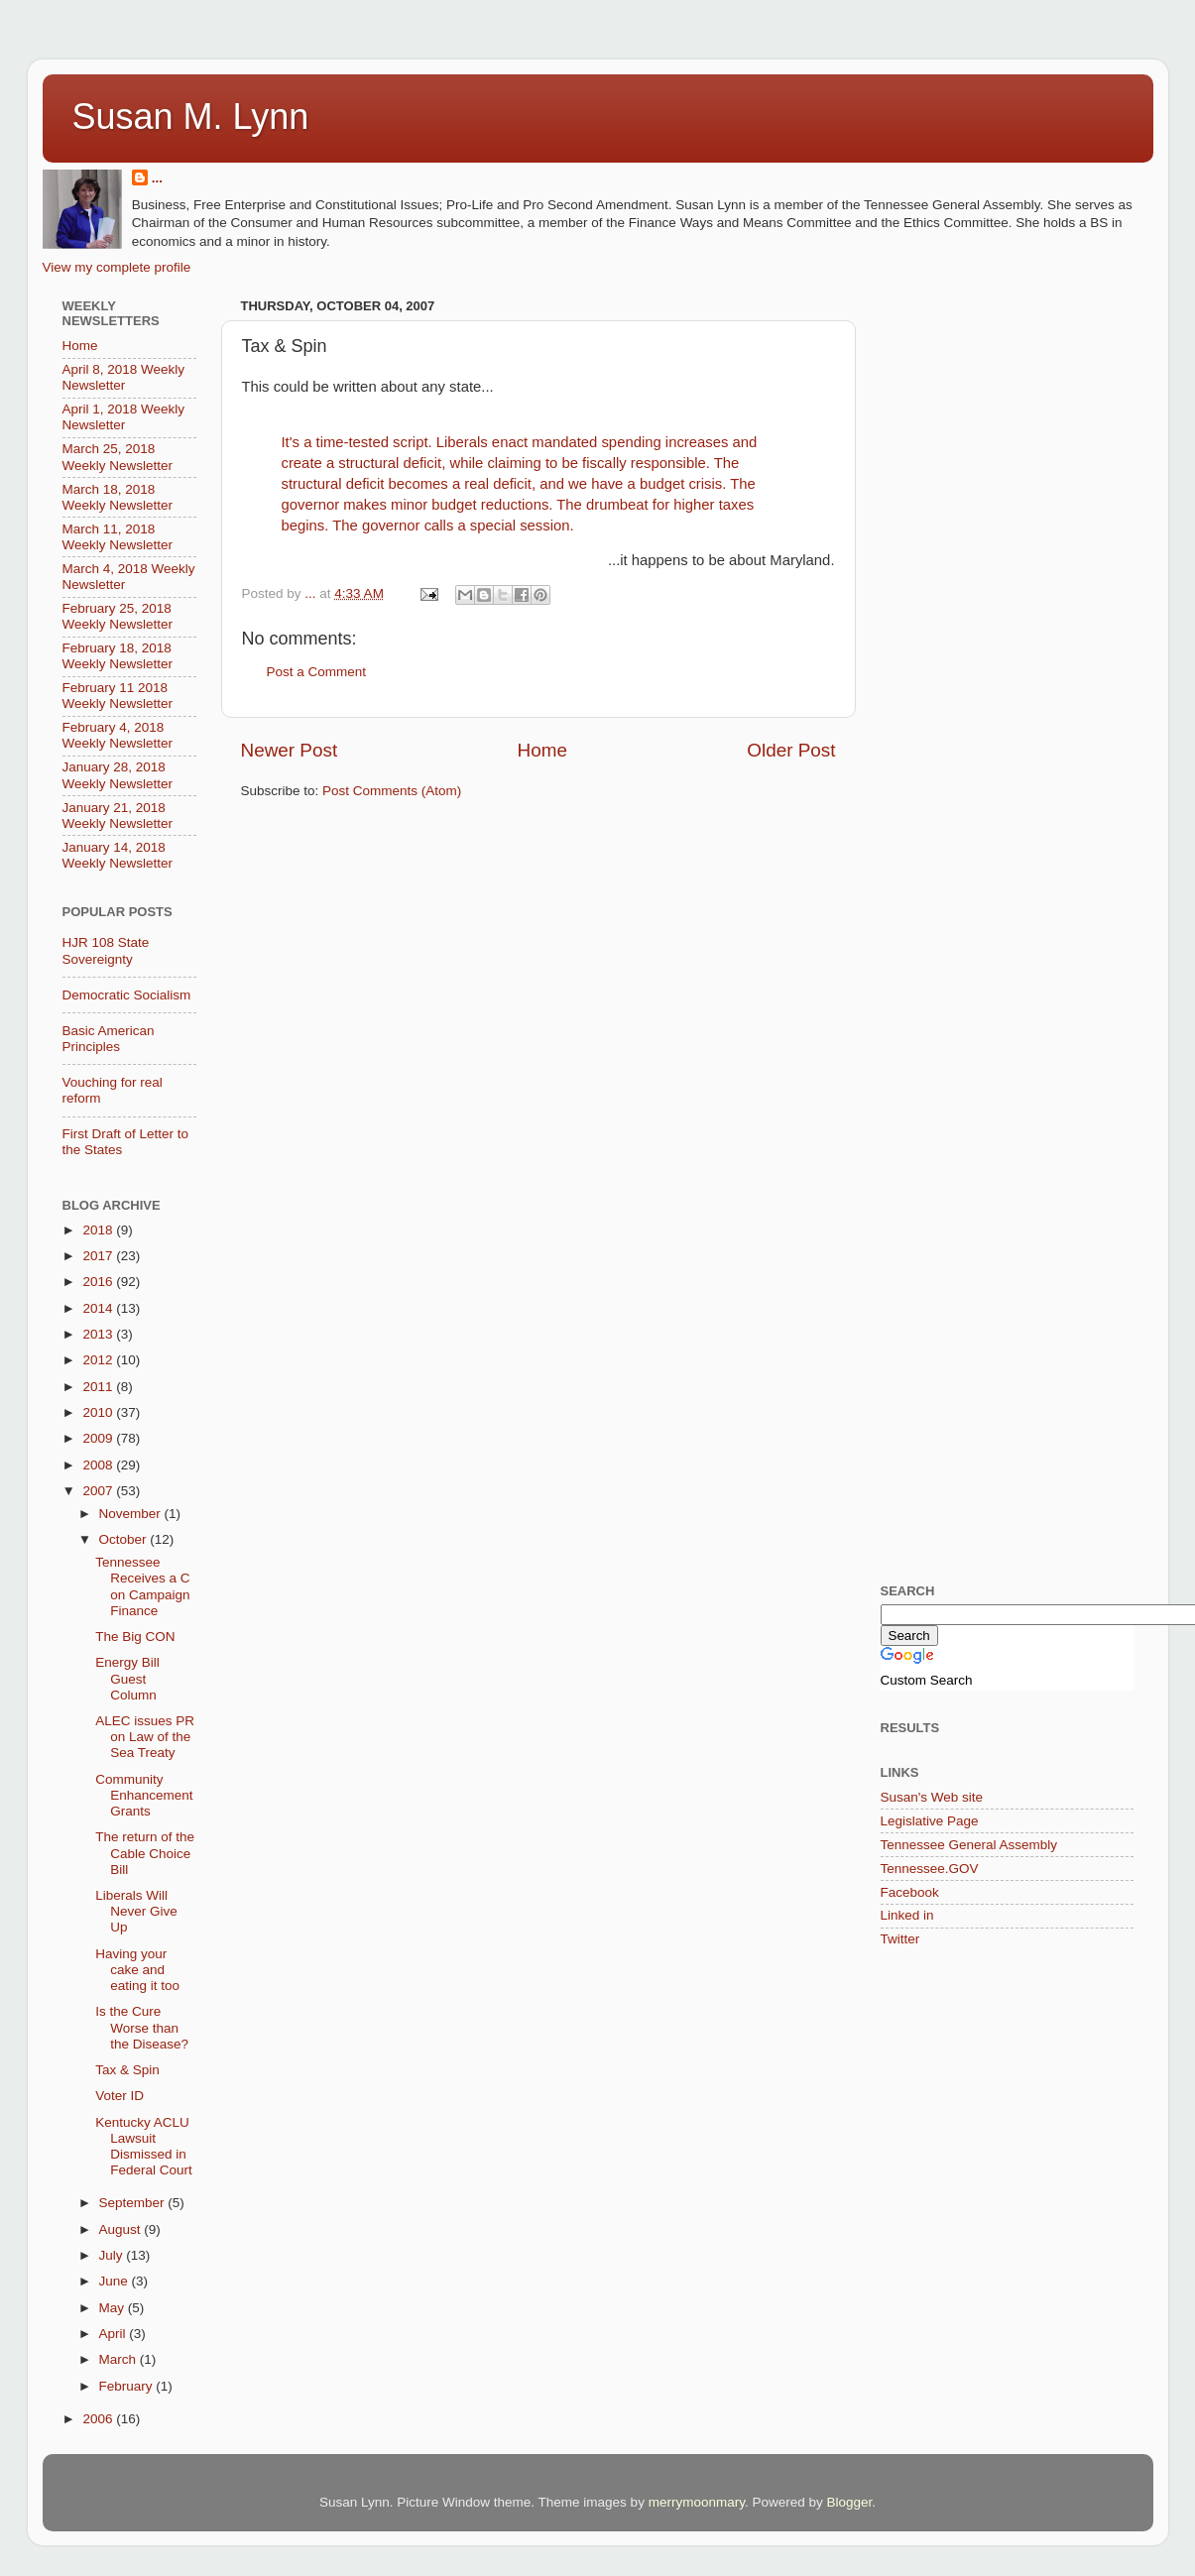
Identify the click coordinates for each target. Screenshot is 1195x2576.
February (128, 2386)
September (134, 2202)
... (157, 178)
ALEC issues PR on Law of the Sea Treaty (144, 1736)
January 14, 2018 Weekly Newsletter (118, 855)
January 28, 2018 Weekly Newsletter (118, 775)
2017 (99, 1255)
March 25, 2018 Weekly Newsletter (118, 456)
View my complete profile (117, 267)
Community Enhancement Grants (143, 1795)
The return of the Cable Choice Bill (144, 1852)
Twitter (900, 1939)
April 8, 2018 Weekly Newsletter (123, 377)
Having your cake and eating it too (137, 1969)
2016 (99, 1281)
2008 (99, 1465)
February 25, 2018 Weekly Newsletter (118, 616)
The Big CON (135, 1636)
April (114, 2333)
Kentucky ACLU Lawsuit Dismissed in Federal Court (143, 2146)
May (113, 2307)
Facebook (910, 1892)
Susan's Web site (932, 1797)
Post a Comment (317, 671)
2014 (99, 1308)
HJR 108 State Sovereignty (106, 950)
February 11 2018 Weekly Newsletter (118, 695)
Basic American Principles (108, 1038)
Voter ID (119, 2095)
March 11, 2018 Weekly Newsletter (118, 537)
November (132, 1513)
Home (542, 750)
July (113, 2255)
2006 (99, 2418)
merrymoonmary (697, 2502)
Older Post (791, 750)
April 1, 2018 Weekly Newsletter (123, 417)
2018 (99, 1230)
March (119, 2359)
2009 (99, 1438)
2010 (99, 1412)
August (122, 2229)
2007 (99, 1490)
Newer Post (289, 750)
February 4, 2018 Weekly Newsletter (118, 735)
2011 (99, 1386)
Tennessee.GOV (930, 1868)
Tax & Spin (127, 2069)
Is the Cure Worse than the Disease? (141, 2027)
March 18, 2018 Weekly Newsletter (118, 497)
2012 (99, 1359)
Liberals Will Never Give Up (136, 1911)
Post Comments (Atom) (391, 790)
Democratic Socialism (126, 995)
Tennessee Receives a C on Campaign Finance (142, 1586)
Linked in (907, 1915)
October (125, 1539)
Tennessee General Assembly (969, 1844)
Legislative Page (930, 1821)
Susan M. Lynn (190, 116)
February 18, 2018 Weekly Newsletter (118, 656)
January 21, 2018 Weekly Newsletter (118, 815)
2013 (99, 1334)
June (115, 2281)
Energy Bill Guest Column (127, 1678)
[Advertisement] (962, 590)
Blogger (849, 2502)
